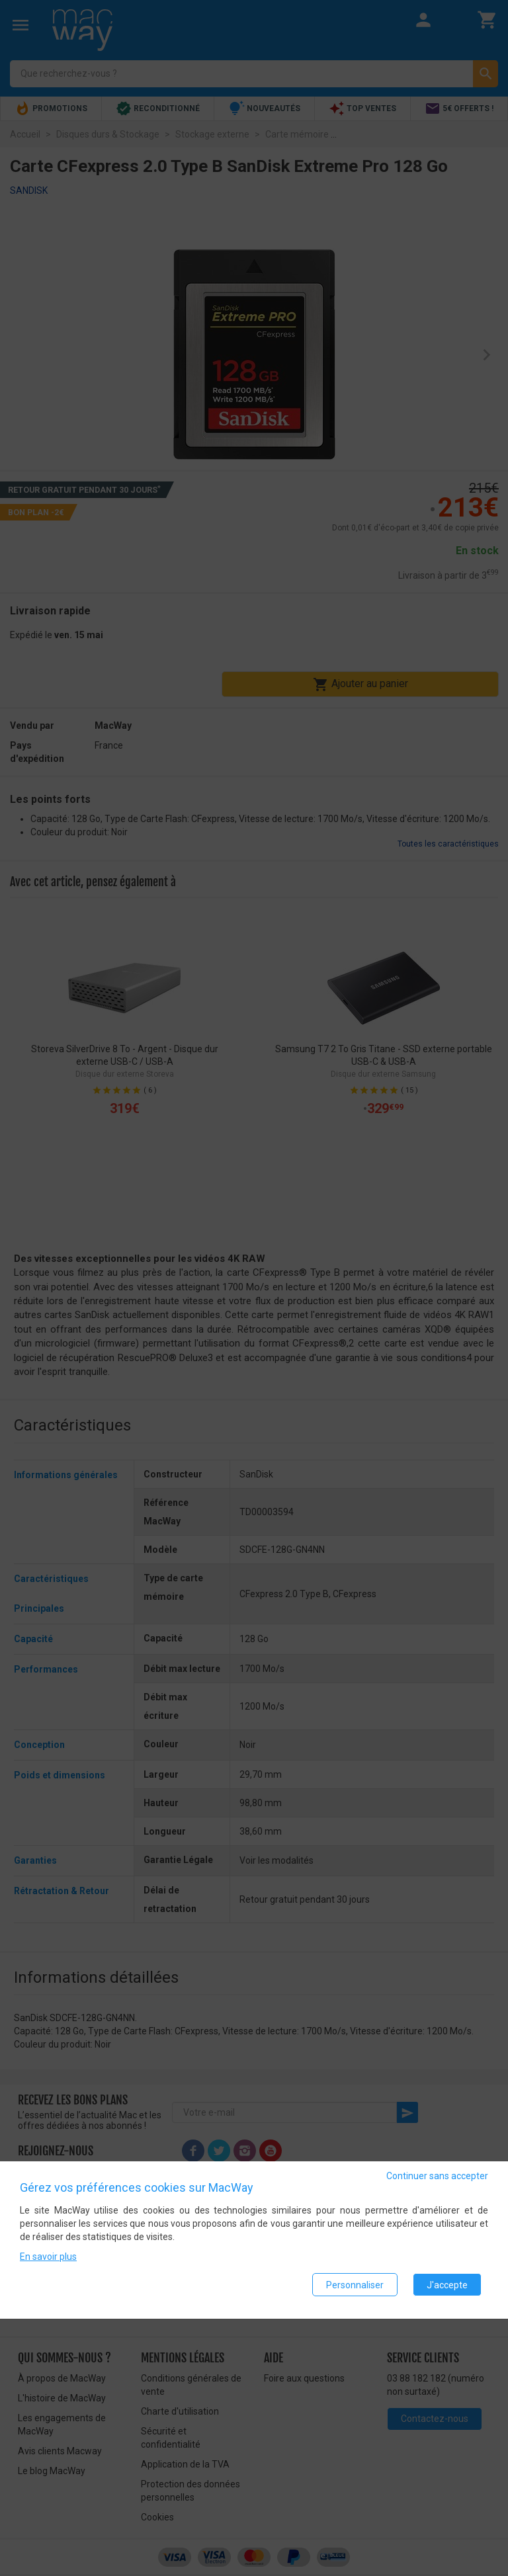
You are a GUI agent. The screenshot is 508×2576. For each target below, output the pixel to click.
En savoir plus (48, 2259)
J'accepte (447, 2287)
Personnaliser (355, 2287)
